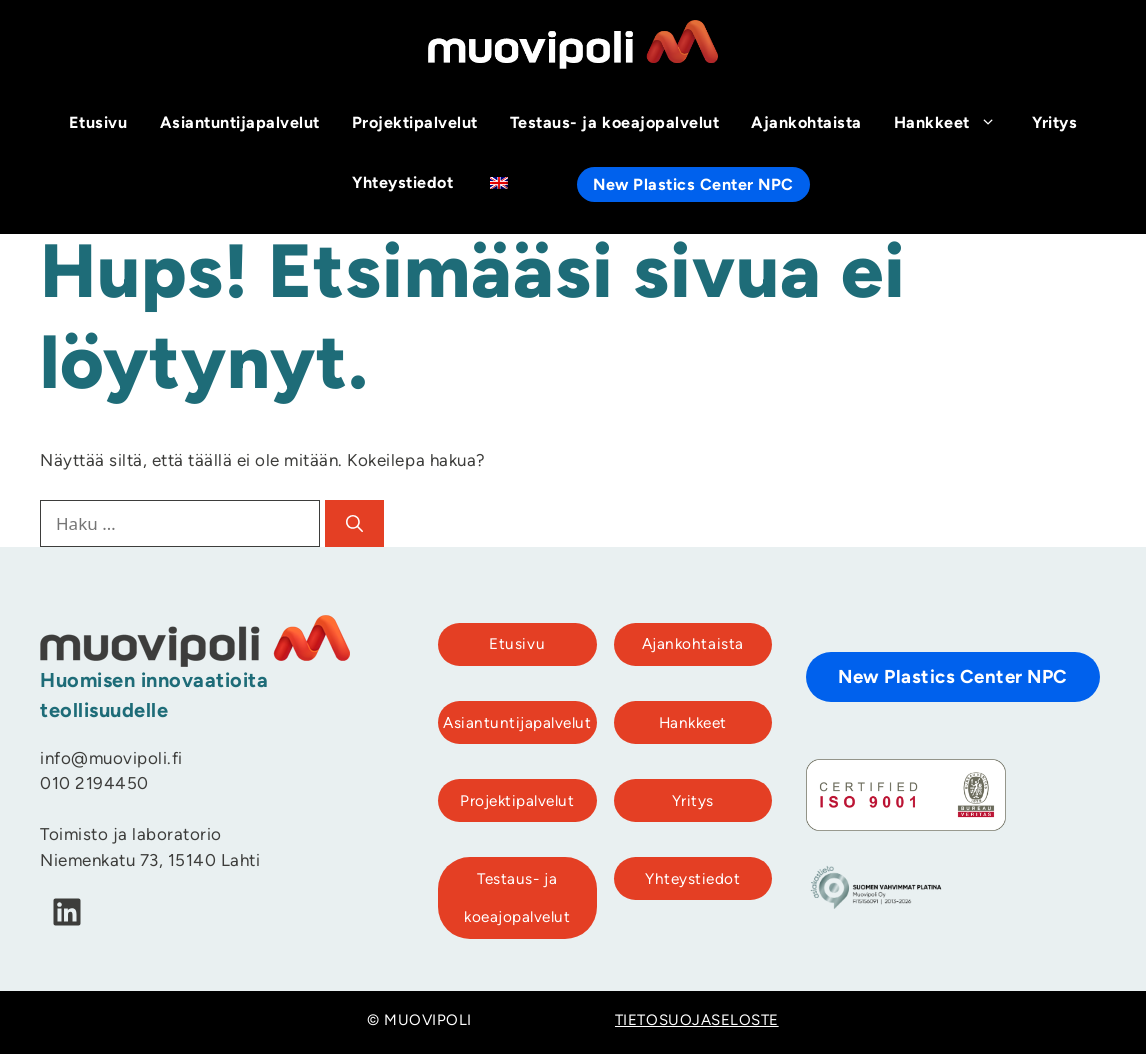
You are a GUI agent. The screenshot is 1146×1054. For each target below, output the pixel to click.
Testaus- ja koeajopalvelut (614, 124)
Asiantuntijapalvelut (240, 124)
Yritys (1054, 124)
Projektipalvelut (415, 124)
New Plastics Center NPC (693, 186)
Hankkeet (955, 124)
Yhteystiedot (402, 184)
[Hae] (354, 524)
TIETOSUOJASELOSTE (697, 1021)
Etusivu (98, 124)
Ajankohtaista (806, 124)
